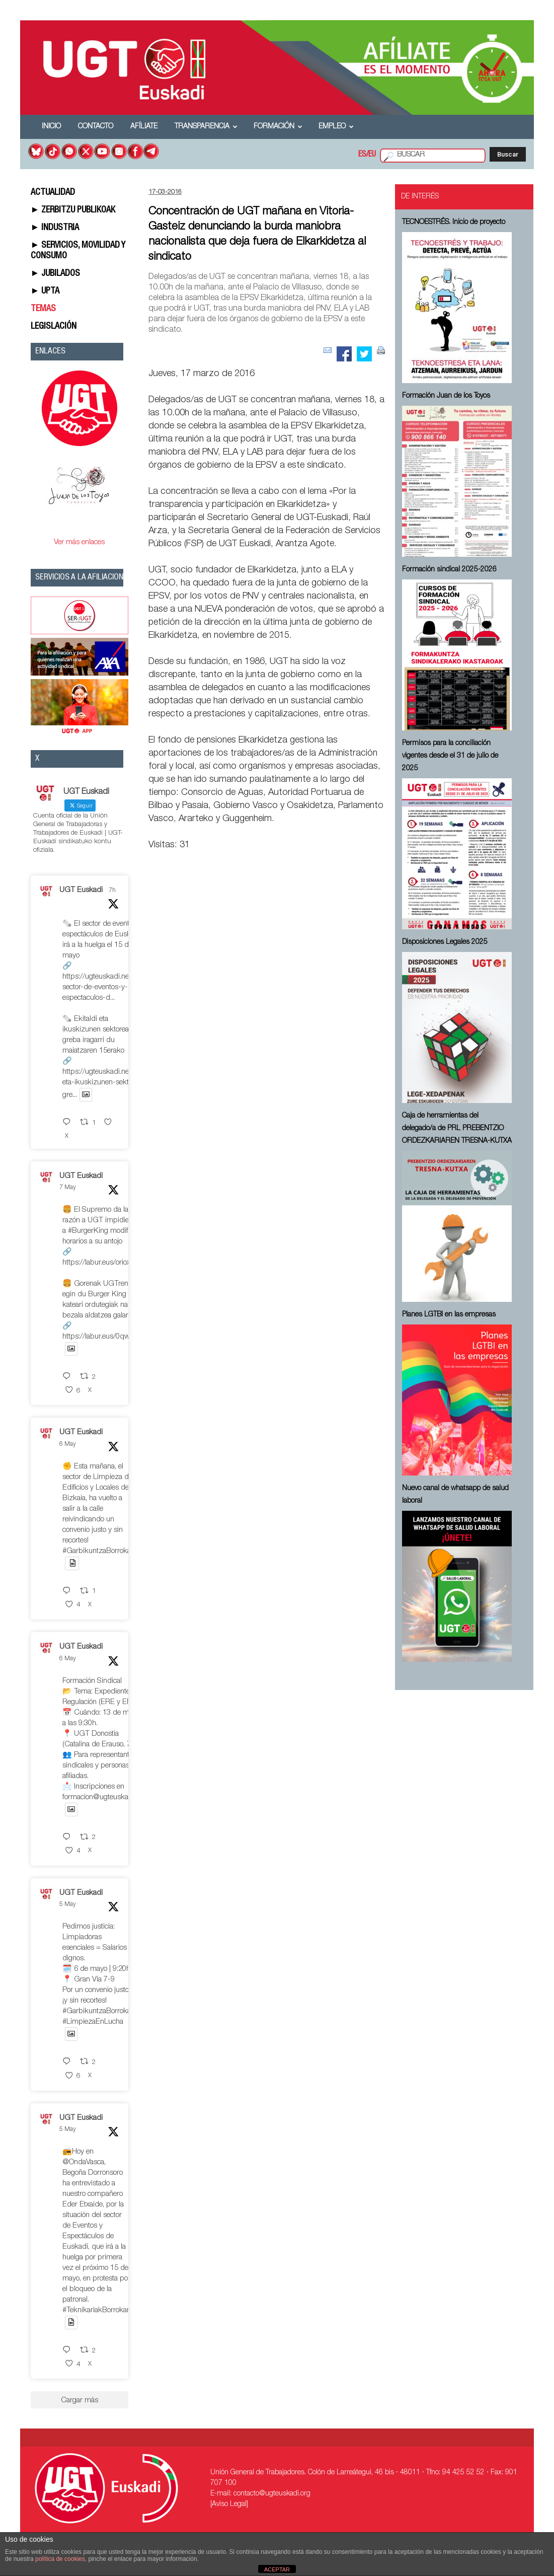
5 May (67, 1904)
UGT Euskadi (81, 890)
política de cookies (60, 2558)
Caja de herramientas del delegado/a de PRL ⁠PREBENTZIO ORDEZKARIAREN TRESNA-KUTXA (457, 1129)
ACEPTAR (277, 2569)
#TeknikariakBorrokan (96, 2310)
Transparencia (206, 126)
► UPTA (45, 291)
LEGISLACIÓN (53, 326)
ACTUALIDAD (53, 192)
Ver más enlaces (79, 542)
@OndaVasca (83, 2162)
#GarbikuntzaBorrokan (98, 1551)
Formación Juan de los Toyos (446, 396)
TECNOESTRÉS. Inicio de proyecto (453, 222)
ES (362, 155)
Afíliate (143, 126)
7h (112, 891)
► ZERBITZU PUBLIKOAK (73, 210)
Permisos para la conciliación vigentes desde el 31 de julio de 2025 (450, 756)
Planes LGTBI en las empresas (449, 1314)
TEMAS (43, 309)
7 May (67, 1188)
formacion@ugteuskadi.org (104, 1797)
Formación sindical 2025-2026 (449, 569)
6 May (67, 1444)
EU (372, 155)
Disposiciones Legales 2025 (445, 942)
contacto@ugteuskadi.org (271, 2493)
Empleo (336, 126)
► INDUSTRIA (55, 228)
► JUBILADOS (56, 273)
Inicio (51, 126)
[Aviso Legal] (229, 2504)
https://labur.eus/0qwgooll (103, 1337)
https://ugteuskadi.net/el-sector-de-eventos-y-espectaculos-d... (101, 987)
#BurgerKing (88, 1231)
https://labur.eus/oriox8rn (101, 1263)
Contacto (95, 126)
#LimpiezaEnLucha (92, 2022)
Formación (278, 126)
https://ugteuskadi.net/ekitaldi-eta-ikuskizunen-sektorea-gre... (110, 1083)
